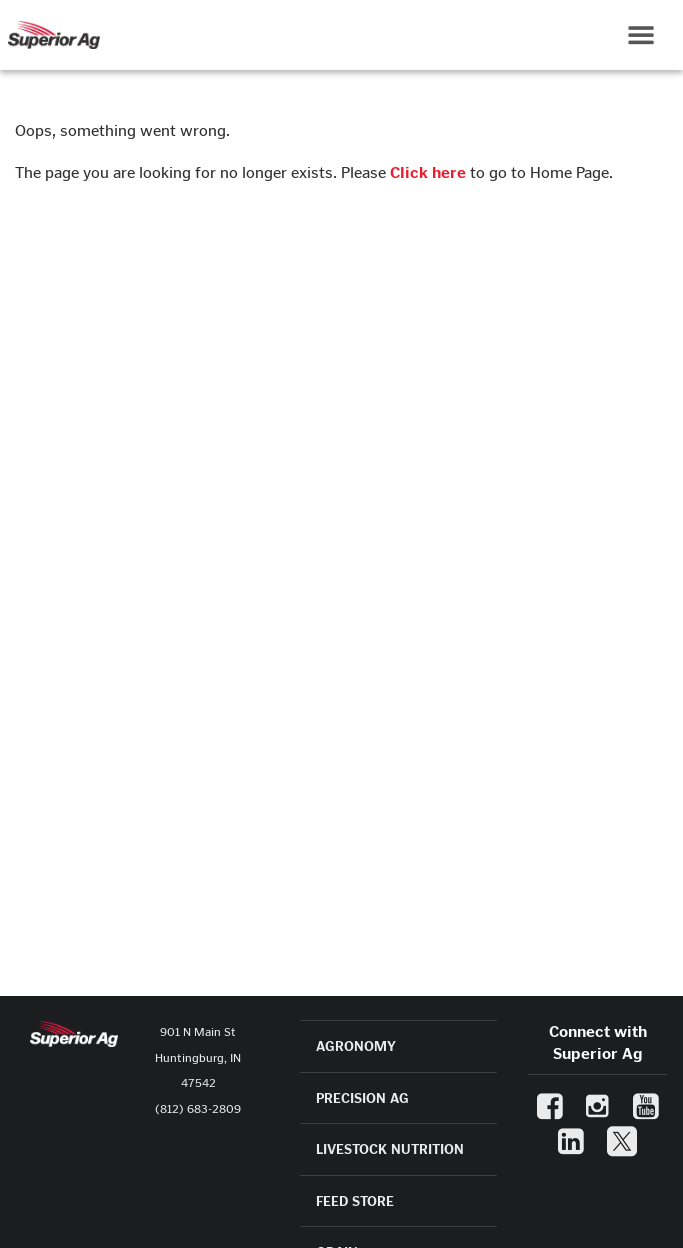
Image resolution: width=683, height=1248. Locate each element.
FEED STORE (355, 1201)
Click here (428, 172)
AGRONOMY (356, 1046)
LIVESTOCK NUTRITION (390, 1149)
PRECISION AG (362, 1098)
